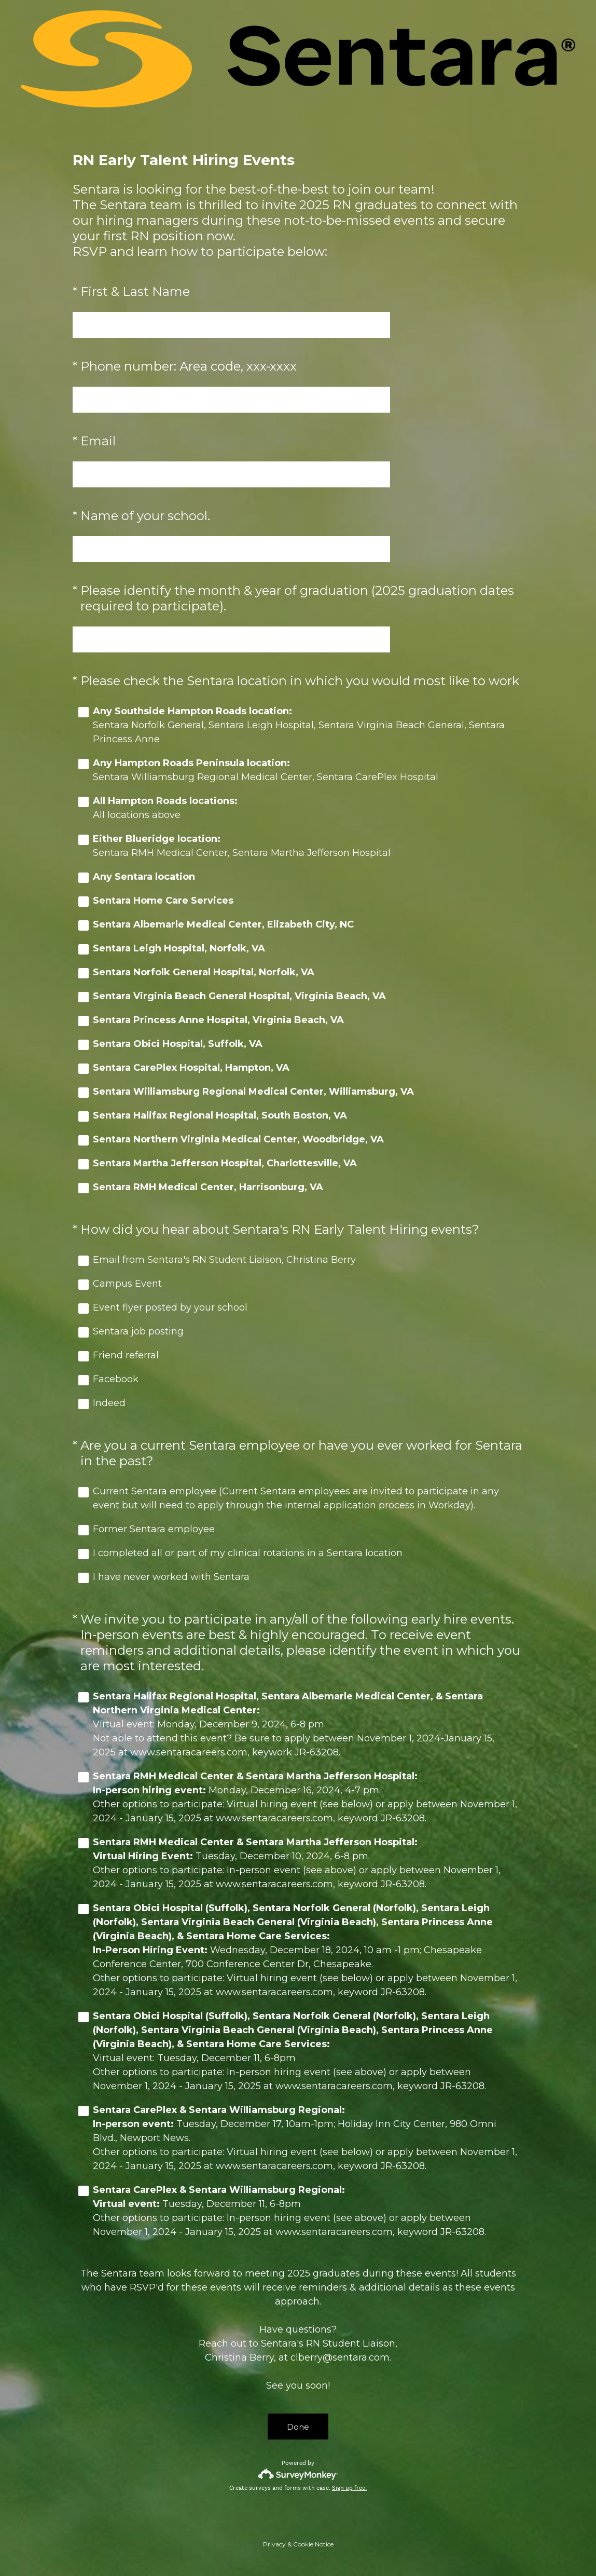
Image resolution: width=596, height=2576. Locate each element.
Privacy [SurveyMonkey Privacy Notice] (274, 2544)
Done (298, 2427)
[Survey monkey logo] (298, 2474)
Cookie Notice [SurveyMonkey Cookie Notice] (313, 2544)
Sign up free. (349, 2488)
